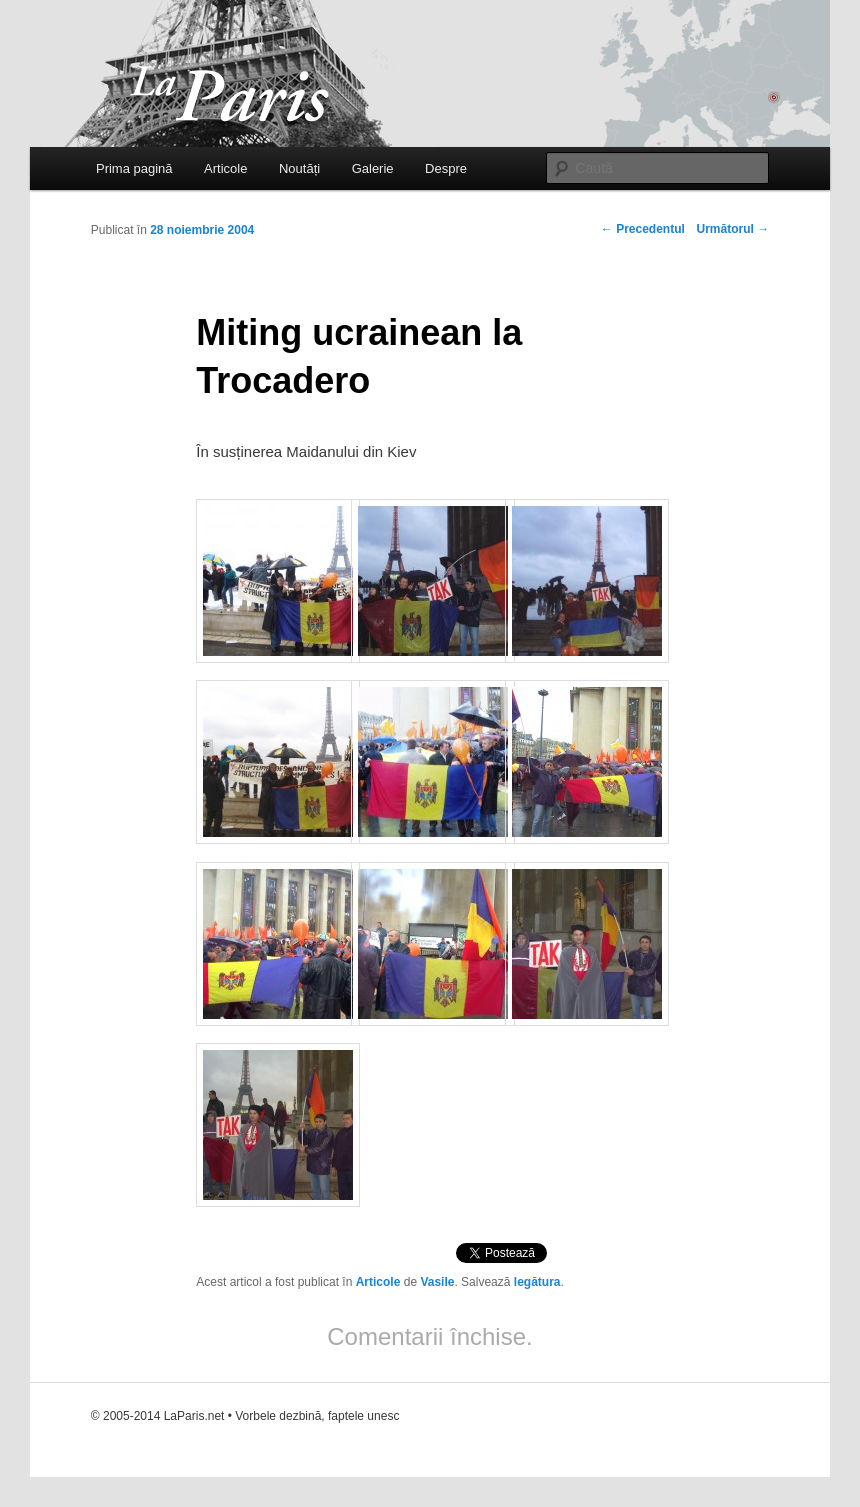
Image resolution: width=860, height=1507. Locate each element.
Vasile (437, 1282)
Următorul (733, 229)
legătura (537, 1282)
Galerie (373, 168)
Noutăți (299, 168)
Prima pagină (134, 168)
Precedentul (643, 229)
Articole (225, 168)
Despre (446, 168)
